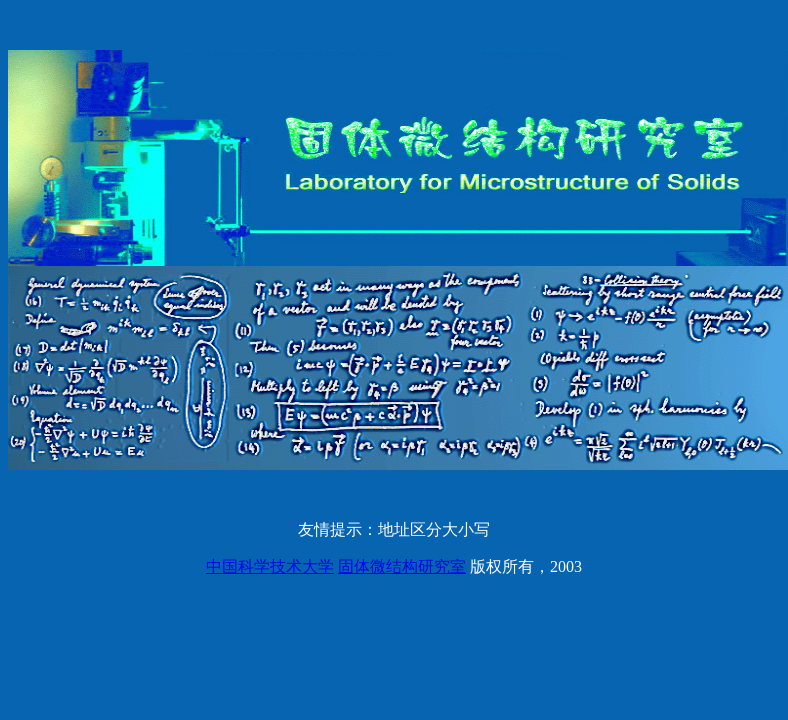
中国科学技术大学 (270, 566)
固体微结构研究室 (402, 566)
